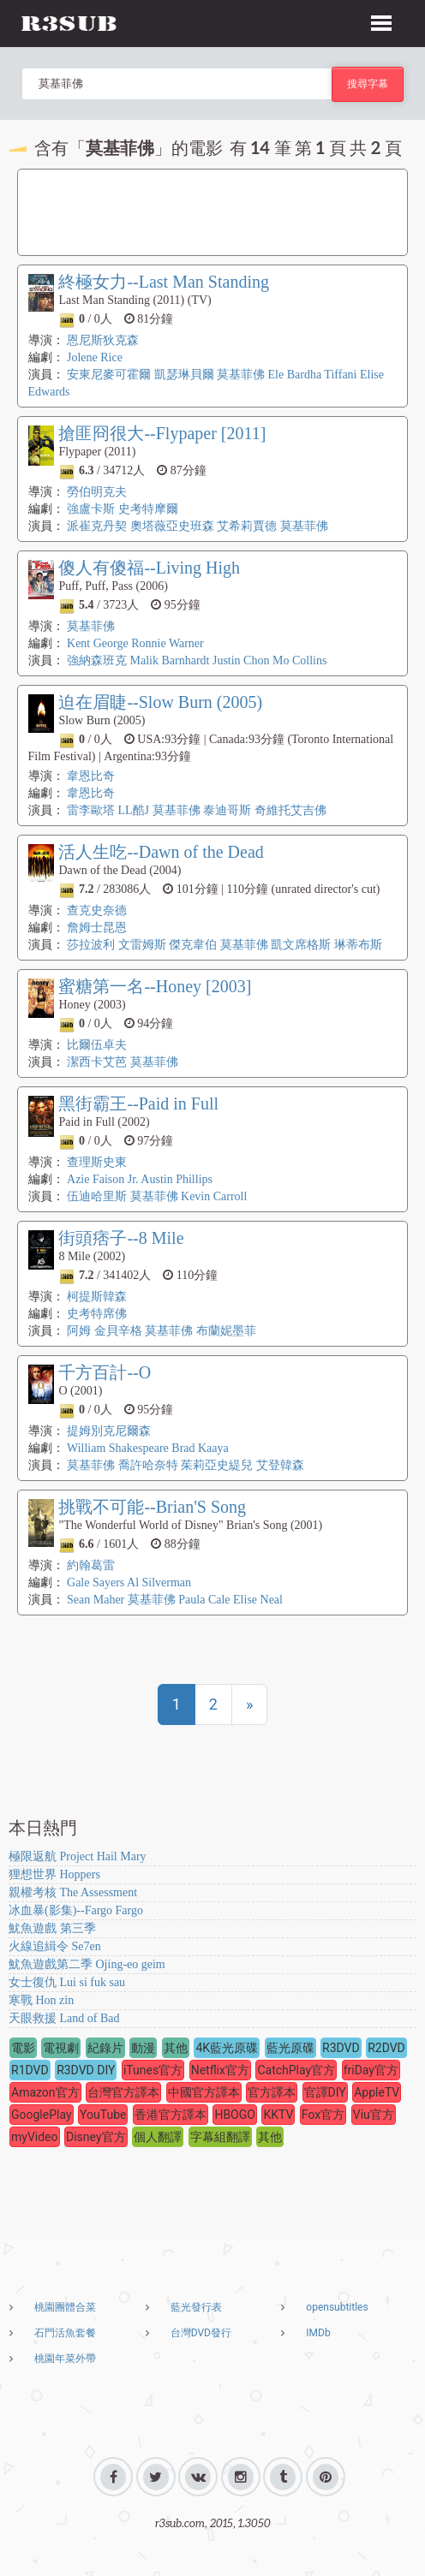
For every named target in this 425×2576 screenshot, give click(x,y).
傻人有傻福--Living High (149, 567)
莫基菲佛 (241, 374)
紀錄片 (105, 2048)
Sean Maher (97, 1599)
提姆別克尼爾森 (109, 1431)
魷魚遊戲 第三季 (52, 1928)
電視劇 (61, 2048)
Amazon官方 (45, 2092)
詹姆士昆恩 (97, 927)
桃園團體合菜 (65, 2307)
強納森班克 (97, 660)
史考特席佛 (97, 1313)
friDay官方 (371, 2070)
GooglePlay (41, 2114)
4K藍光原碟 (226, 2048)
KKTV (278, 2114)
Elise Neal (258, 1599)
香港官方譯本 (171, 2114)
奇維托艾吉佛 (290, 810)
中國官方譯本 (204, 2092)
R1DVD (30, 2070)
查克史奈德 (97, 910)
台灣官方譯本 (123, 2092)
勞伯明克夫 (97, 491)
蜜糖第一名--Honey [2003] (154, 986)
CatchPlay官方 (296, 2070)
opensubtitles (337, 2307)
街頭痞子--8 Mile (120, 1238)
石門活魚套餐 (65, 2333)
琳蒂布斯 (358, 944)
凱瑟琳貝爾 (184, 374)
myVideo (34, 2137)
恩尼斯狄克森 (103, 340)
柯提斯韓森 (97, 1296)
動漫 (143, 2048)
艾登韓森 (280, 1465)
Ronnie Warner (167, 643)
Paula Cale (204, 1599)
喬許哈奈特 (148, 1465)
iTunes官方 (153, 2070)
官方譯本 (272, 2092)
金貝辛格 (118, 1330)
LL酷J (134, 810)
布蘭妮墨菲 (226, 1330)
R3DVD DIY (86, 2070)
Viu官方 (373, 2114)
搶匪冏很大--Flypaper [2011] (162, 433)
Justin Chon (241, 660)
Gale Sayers (95, 1582)
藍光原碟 (290, 2048)
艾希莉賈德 (247, 526)
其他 (176, 2048)
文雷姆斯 (142, 944)
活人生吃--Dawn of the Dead (160, 851)
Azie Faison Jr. (103, 1179)
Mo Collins (299, 660)
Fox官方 (323, 2114)
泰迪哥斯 (227, 810)
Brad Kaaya (199, 1448)
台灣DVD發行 (201, 2333)
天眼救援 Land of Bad (64, 2018)
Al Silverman (159, 1582)
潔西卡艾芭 (97, 1062)
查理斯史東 (97, 1162)
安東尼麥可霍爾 (109, 374)
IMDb (318, 2333)
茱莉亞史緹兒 (217, 1465)
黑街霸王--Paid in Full (138, 1103)
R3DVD (341, 2048)
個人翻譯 (158, 2137)
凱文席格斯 (301, 944)
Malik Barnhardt (170, 660)
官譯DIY (325, 2092)
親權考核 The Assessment (73, 1892)
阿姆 (79, 1330)
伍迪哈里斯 (97, 1196)
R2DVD (386, 2048)
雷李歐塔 (91, 810)
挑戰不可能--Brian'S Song (152, 1506)
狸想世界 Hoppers (54, 1874)
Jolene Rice (95, 357)
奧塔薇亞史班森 (172, 526)
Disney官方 (96, 2137)
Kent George (98, 643)
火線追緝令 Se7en (55, 1946)
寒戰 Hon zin (41, 2000)
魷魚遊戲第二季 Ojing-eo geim (87, 1964)
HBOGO (234, 2114)
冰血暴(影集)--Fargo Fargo (76, 1910)
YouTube (103, 2114)
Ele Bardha (295, 374)
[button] (381, 20)
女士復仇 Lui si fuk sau (67, 1982)
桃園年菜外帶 (65, 2359)
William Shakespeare (118, 1448)
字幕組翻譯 (220, 2137)
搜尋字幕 (367, 83)
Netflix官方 (220, 2070)
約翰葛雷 (91, 1565)
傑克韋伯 (193, 944)
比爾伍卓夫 (97, 1044)
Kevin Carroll (214, 1196)
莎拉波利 (91, 944)
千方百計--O (104, 1372)
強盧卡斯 (91, 509)
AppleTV (376, 2092)
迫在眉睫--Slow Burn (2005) (160, 702)
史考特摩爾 (148, 509)
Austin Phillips (176, 1179)
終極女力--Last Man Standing (163, 281)
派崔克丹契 (97, 526)
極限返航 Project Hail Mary (78, 1856)
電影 (23, 2048)
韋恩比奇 (91, 776)
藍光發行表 (196, 2307)
